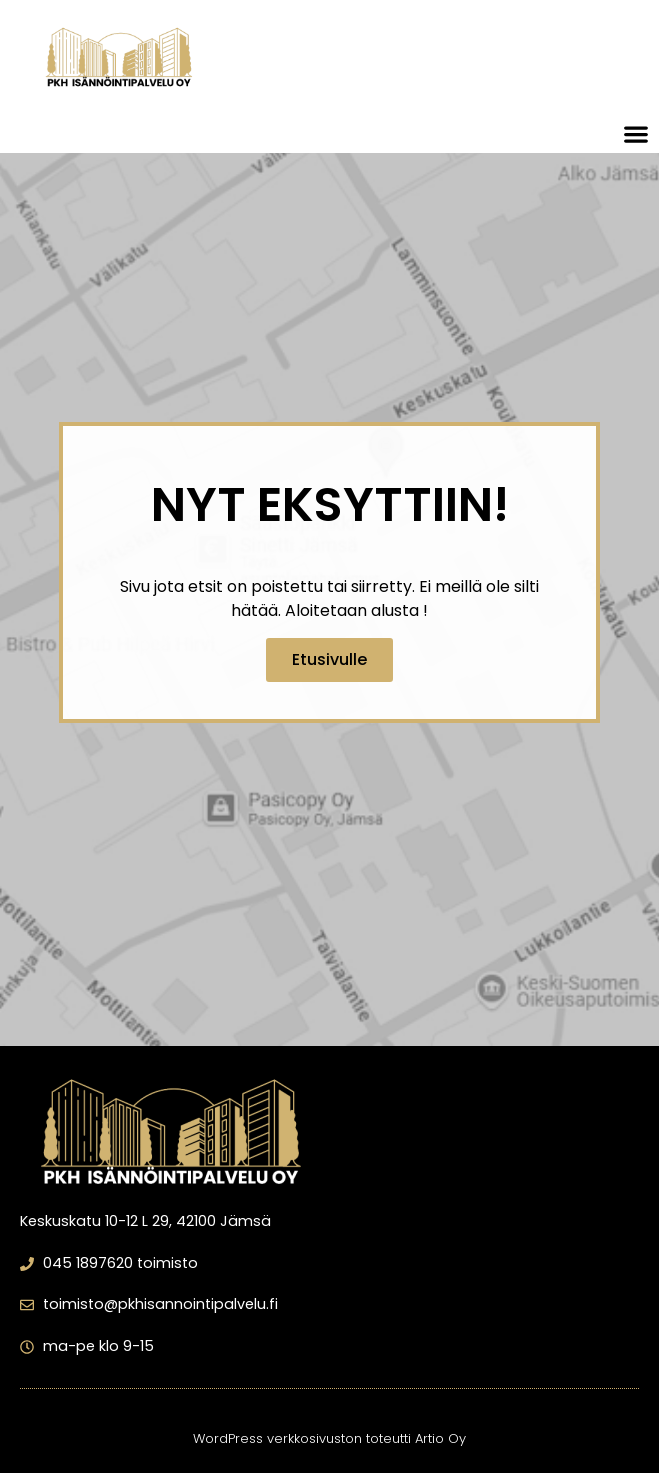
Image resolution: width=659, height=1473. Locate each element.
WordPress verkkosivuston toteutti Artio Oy (329, 1438)
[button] (636, 133)
